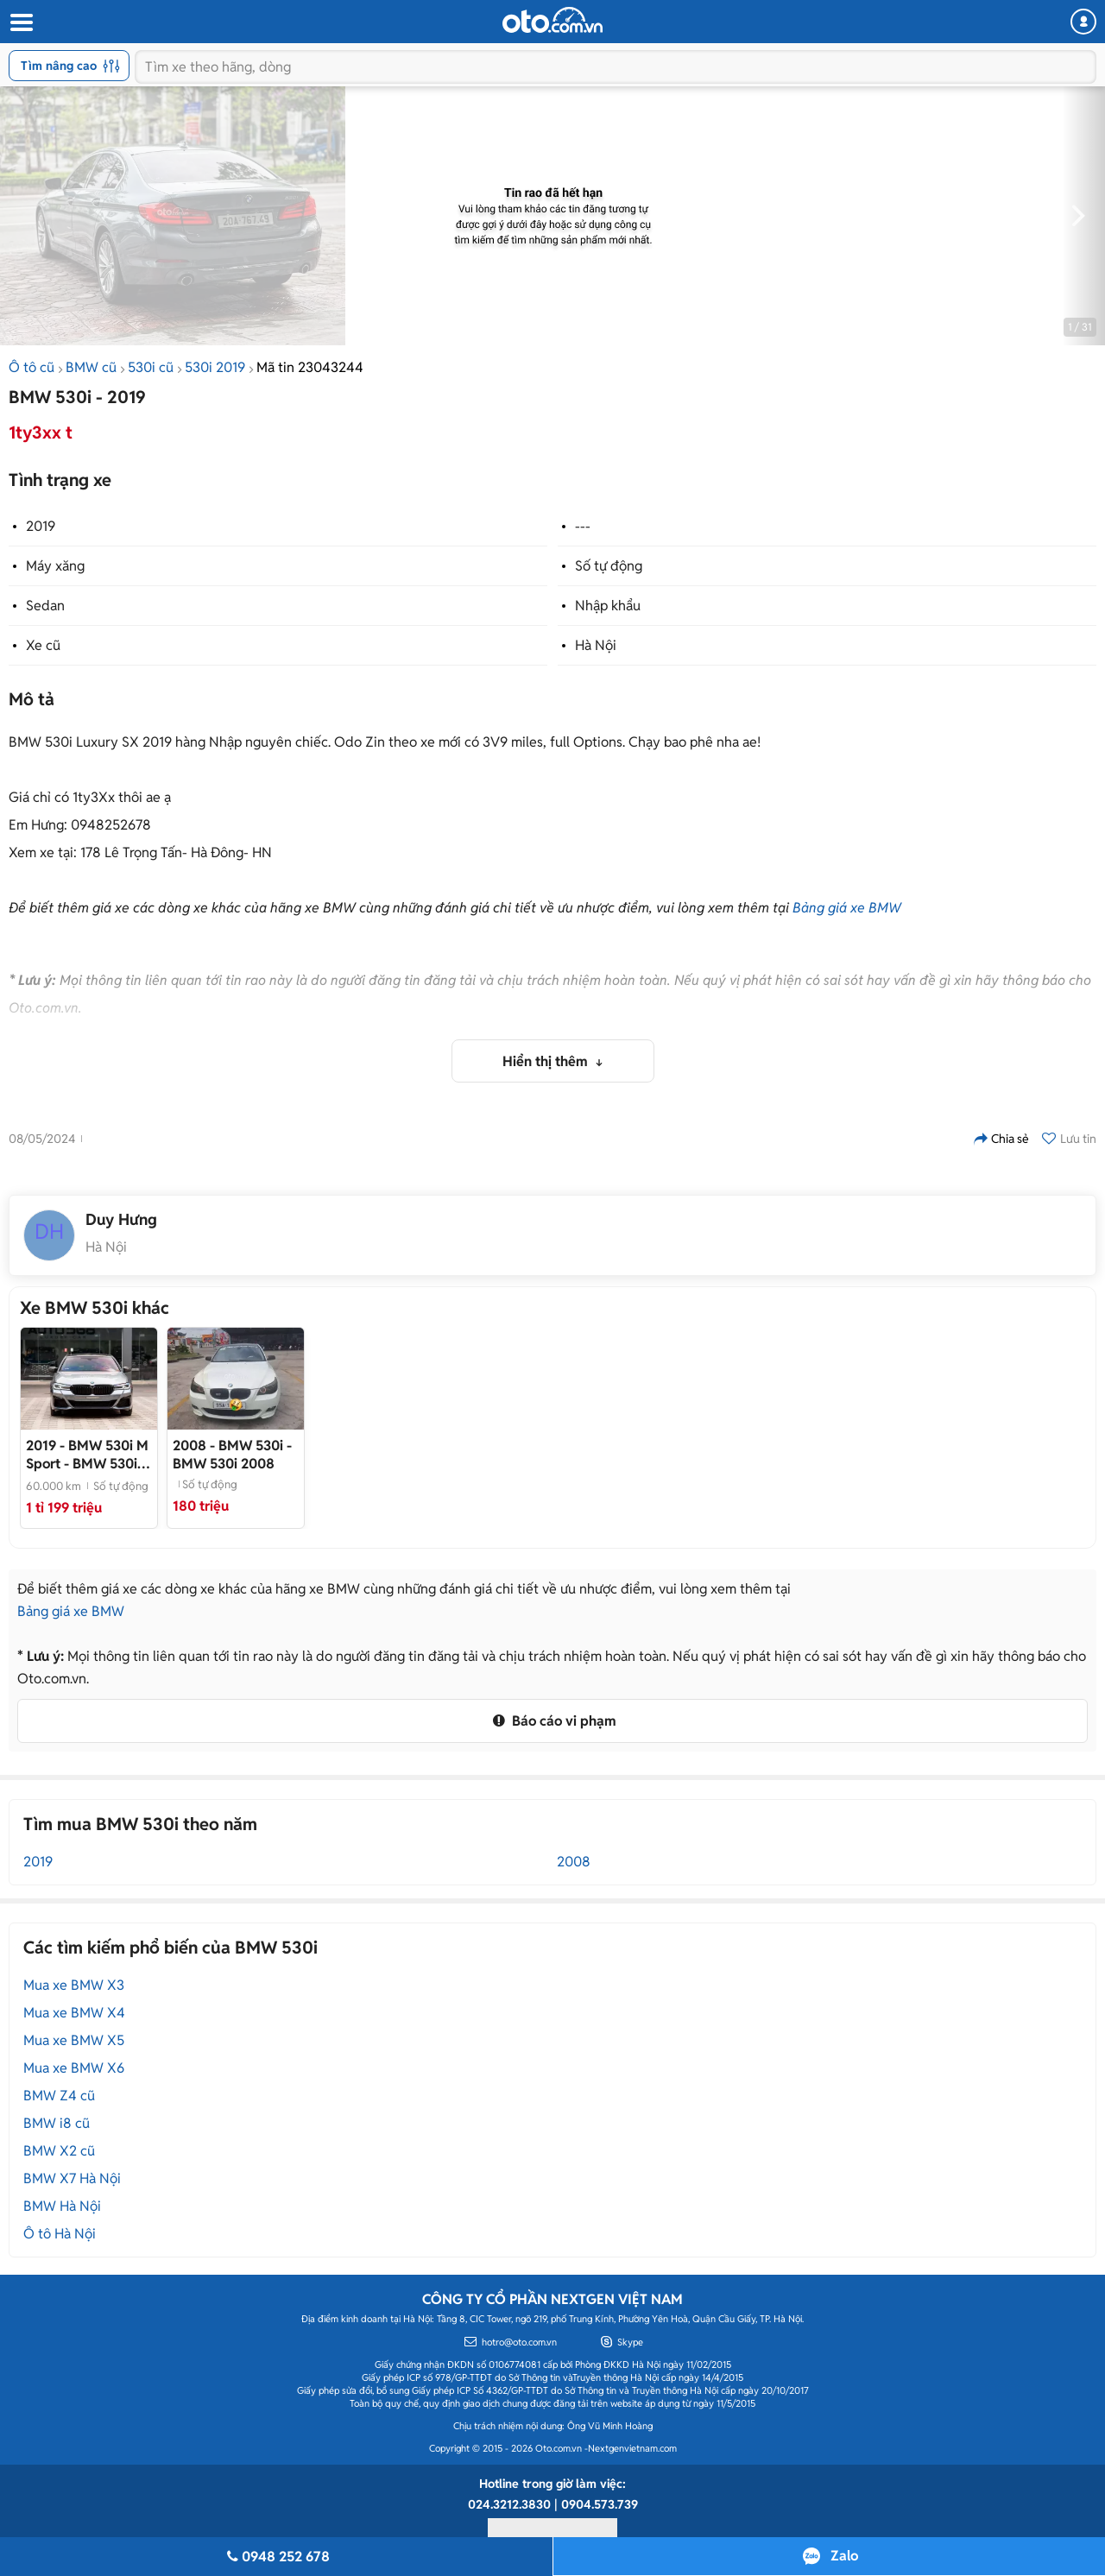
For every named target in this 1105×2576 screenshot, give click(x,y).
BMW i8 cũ (56, 2123)
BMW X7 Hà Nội (72, 2178)
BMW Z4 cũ (59, 2096)
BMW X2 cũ (59, 2151)
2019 (40, 526)
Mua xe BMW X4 (74, 2013)
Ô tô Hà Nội (59, 2234)
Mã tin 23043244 (309, 367)
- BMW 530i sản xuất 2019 (87, 1454)
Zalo (844, 2556)
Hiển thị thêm (546, 1061)
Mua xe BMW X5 (73, 2040)
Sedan (45, 606)
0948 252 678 (276, 2557)
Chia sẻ (1001, 1138)
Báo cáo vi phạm (552, 1721)
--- (582, 526)
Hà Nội (595, 645)
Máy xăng (55, 566)
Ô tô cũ (31, 367)
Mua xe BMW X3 (73, 1985)
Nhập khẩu (608, 606)
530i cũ (151, 367)
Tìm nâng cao (70, 65)
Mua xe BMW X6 (73, 2068)
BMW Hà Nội (62, 2206)
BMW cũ (91, 367)
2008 (573, 1862)
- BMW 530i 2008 (232, 1454)
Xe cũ (43, 645)
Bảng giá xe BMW (846, 908)
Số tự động (608, 566)
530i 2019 (215, 367)
